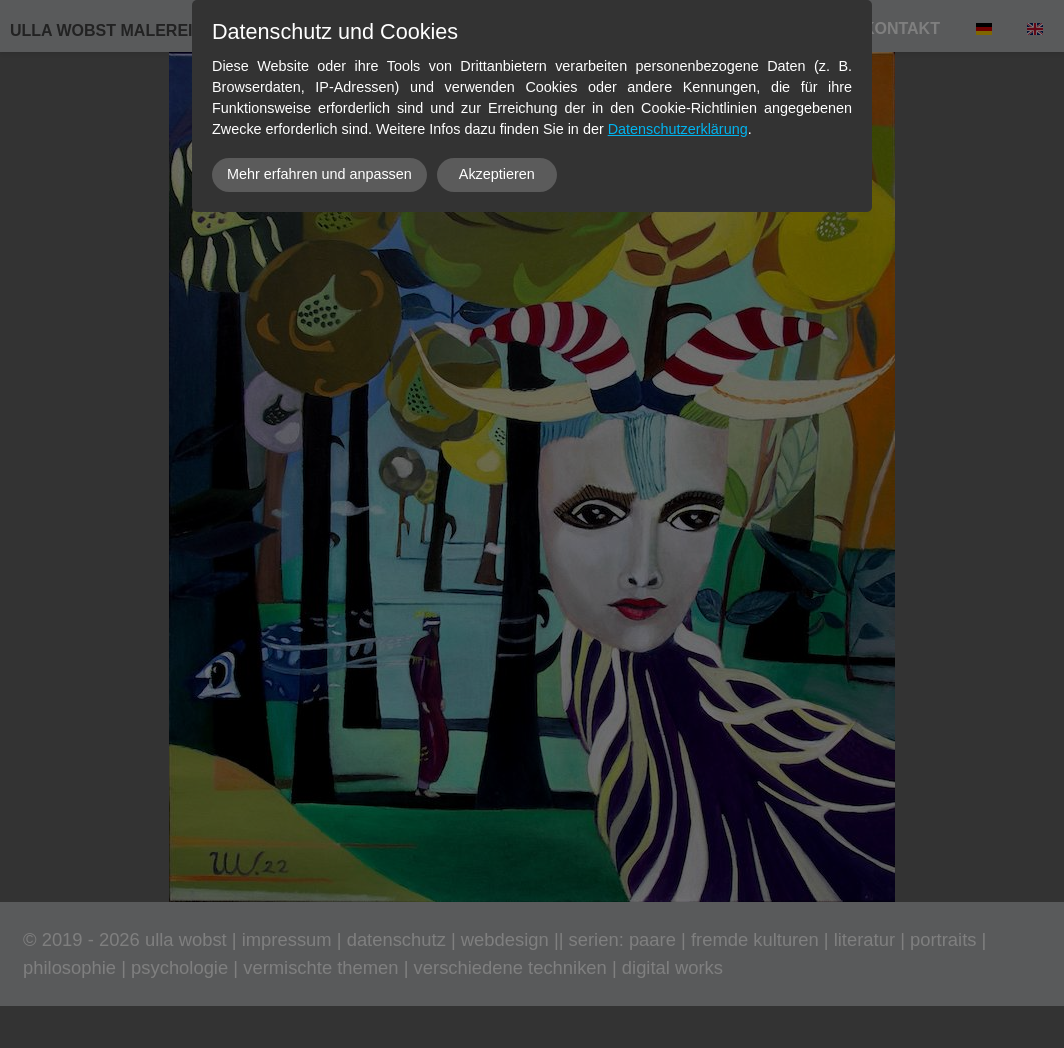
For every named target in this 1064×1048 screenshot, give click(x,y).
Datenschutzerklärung (678, 129)
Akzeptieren (497, 174)
